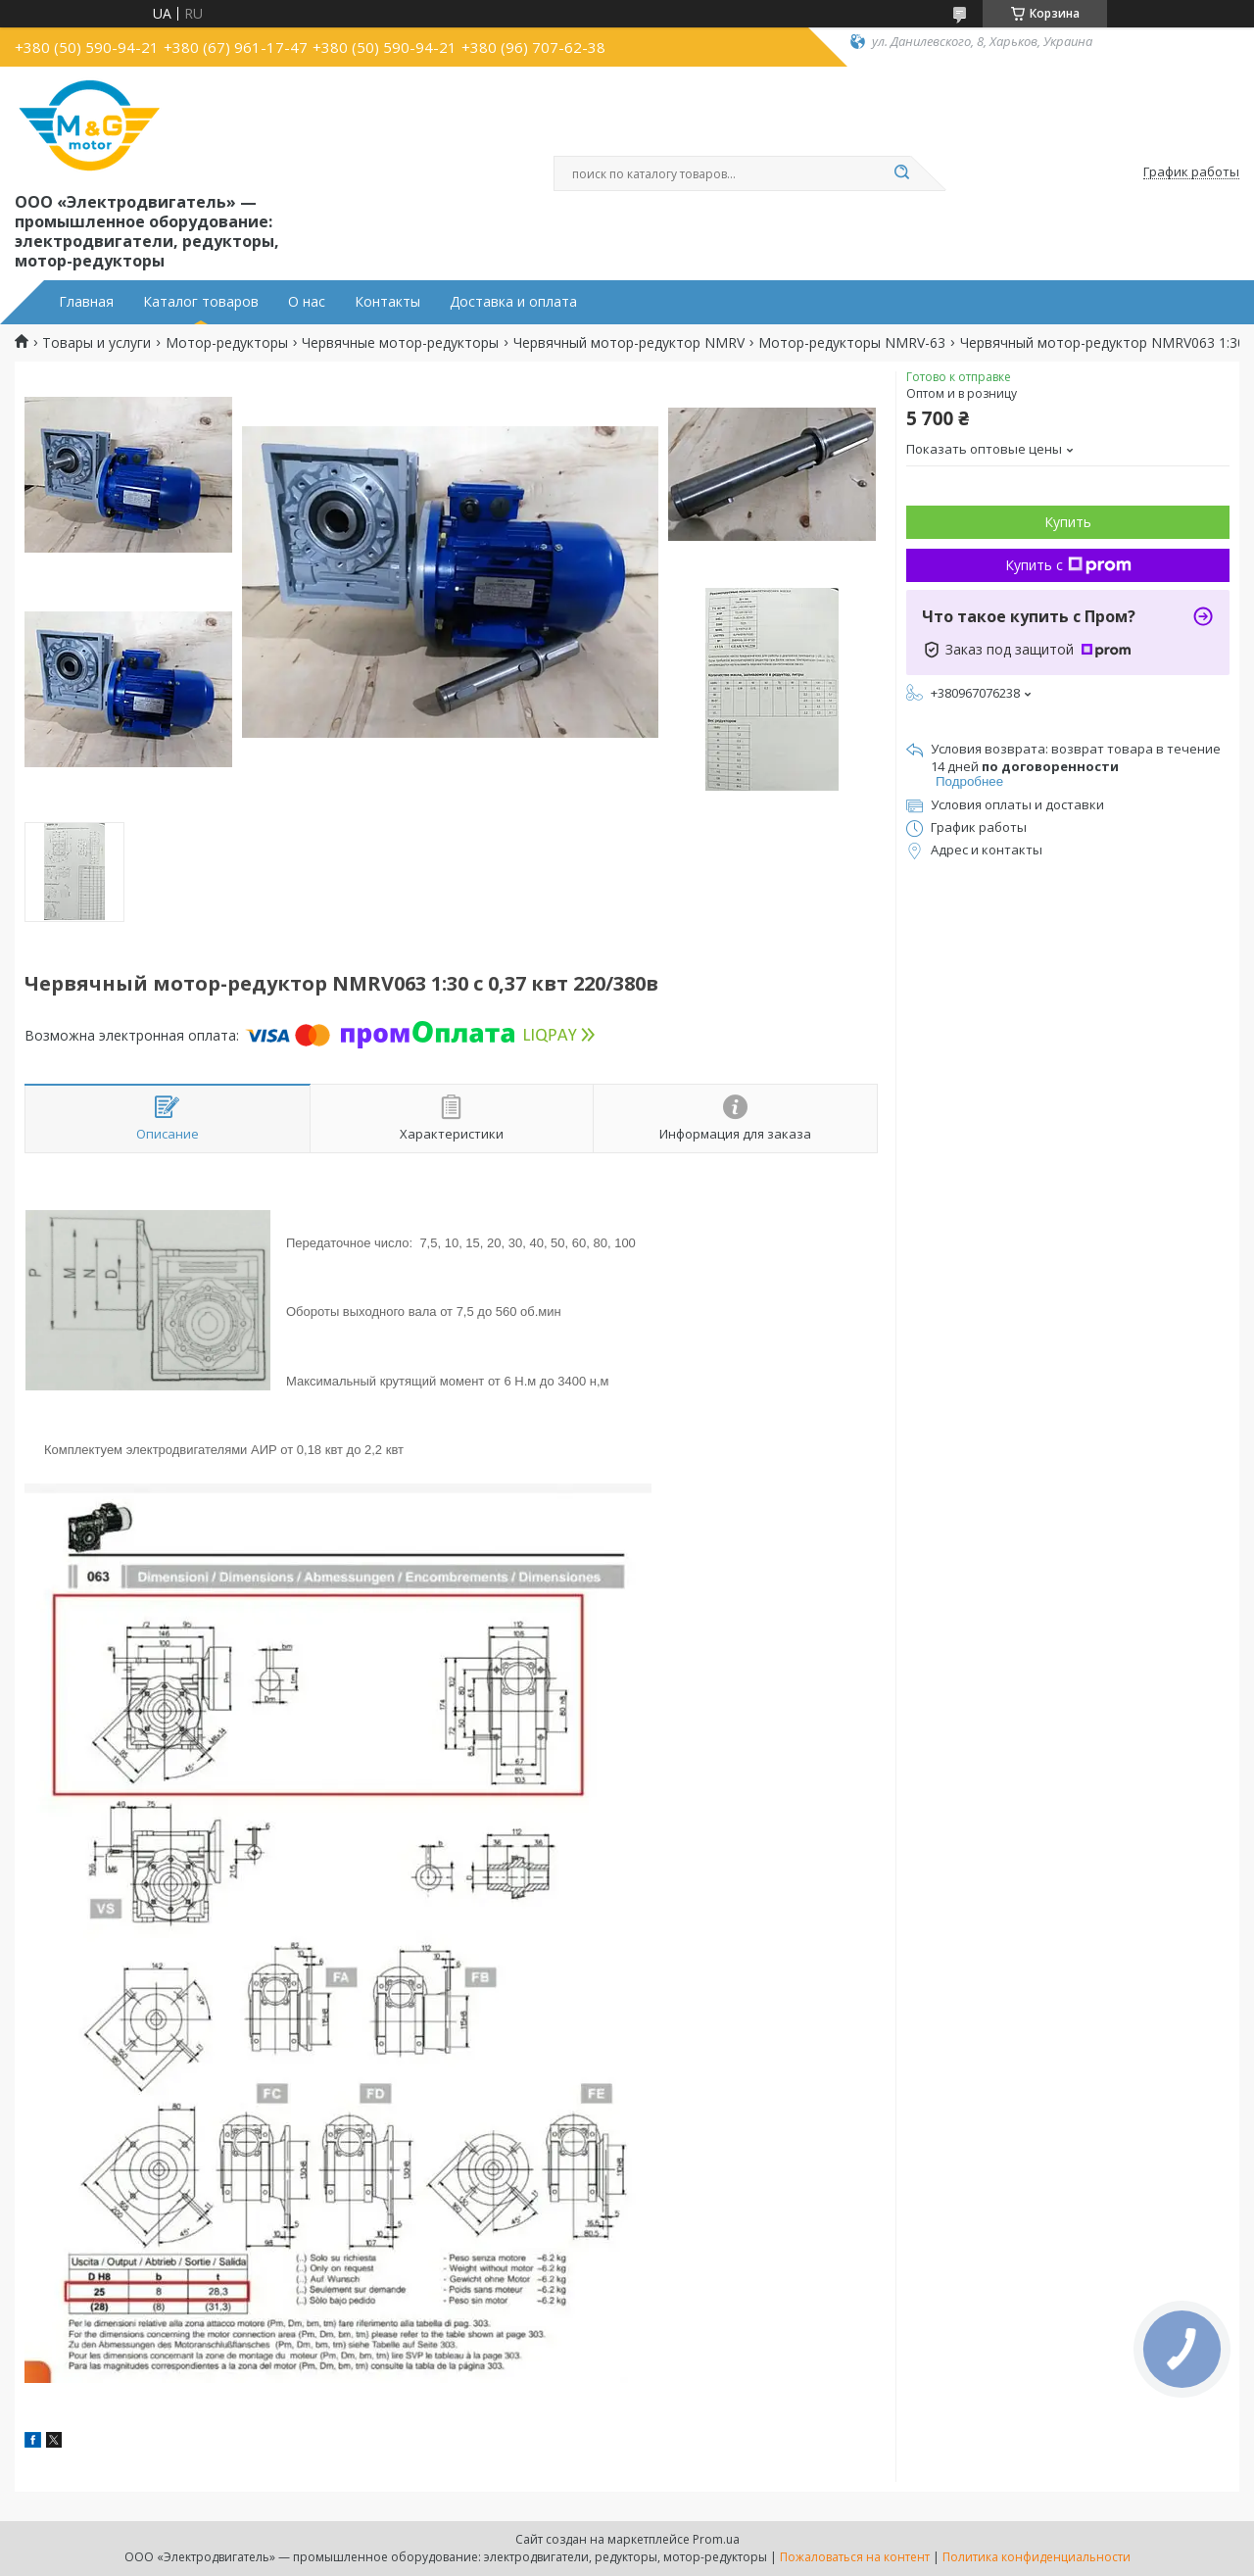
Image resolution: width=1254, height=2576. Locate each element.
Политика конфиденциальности (1036, 2557)
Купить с (1068, 565)
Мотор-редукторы (227, 343)
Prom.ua (716, 2539)
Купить (1067, 521)
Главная (86, 302)
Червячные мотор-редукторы (400, 343)
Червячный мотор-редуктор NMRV (629, 343)
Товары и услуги (96, 343)
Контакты (387, 302)
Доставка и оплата (513, 302)
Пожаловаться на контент (855, 2557)
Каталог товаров (201, 302)
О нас (306, 302)
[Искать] (901, 173)
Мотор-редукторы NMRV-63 (851, 343)
